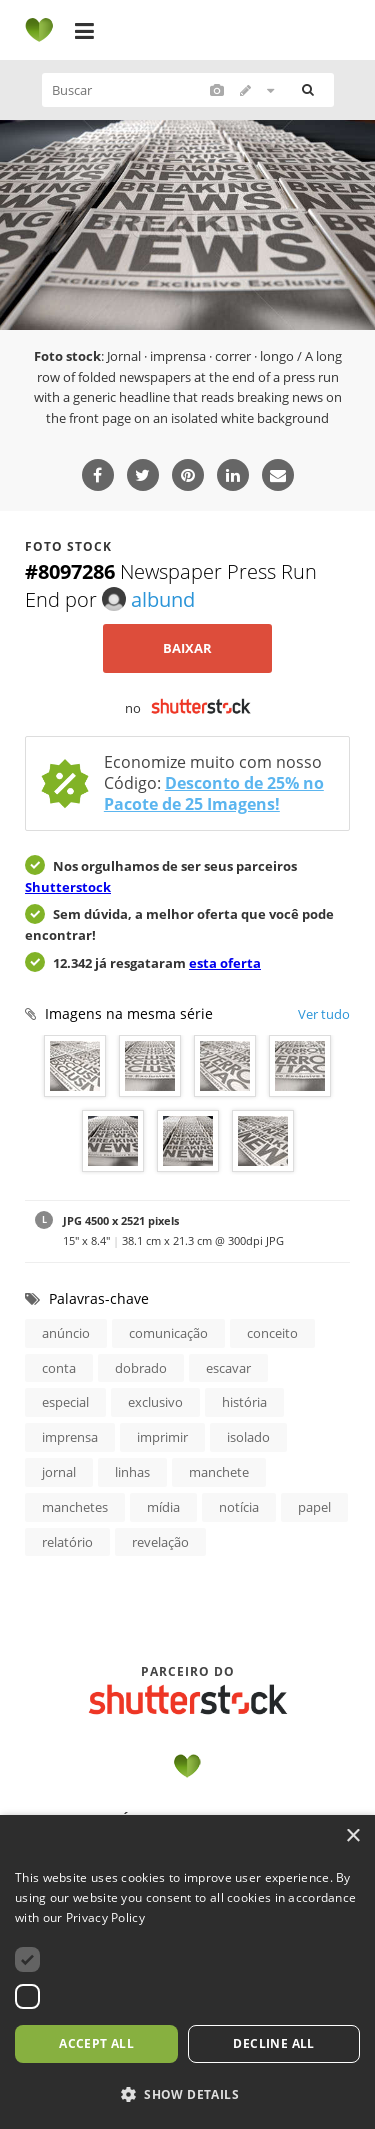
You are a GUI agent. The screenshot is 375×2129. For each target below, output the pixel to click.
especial (65, 1402)
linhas (132, 1472)
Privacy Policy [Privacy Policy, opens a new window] (105, 1917)
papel (314, 1507)
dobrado (141, 1368)
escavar (228, 1368)
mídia (163, 1507)
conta (59, 1368)
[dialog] (187, 1972)
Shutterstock (68, 887)
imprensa (70, 1437)
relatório (67, 1542)
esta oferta (225, 963)
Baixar (187, 648)
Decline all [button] (273, 2043)
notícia (239, 1507)
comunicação (168, 1333)
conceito (272, 1333)
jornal (59, 1472)
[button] (187, 2095)
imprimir (162, 1437)
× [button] (352, 1836)
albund (148, 599)
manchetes (75, 1507)
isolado (248, 1437)
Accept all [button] (96, 2043)
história (244, 1402)
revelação (160, 1542)
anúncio (66, 1333)
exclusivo (155, 1402)
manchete (219, 1472)
